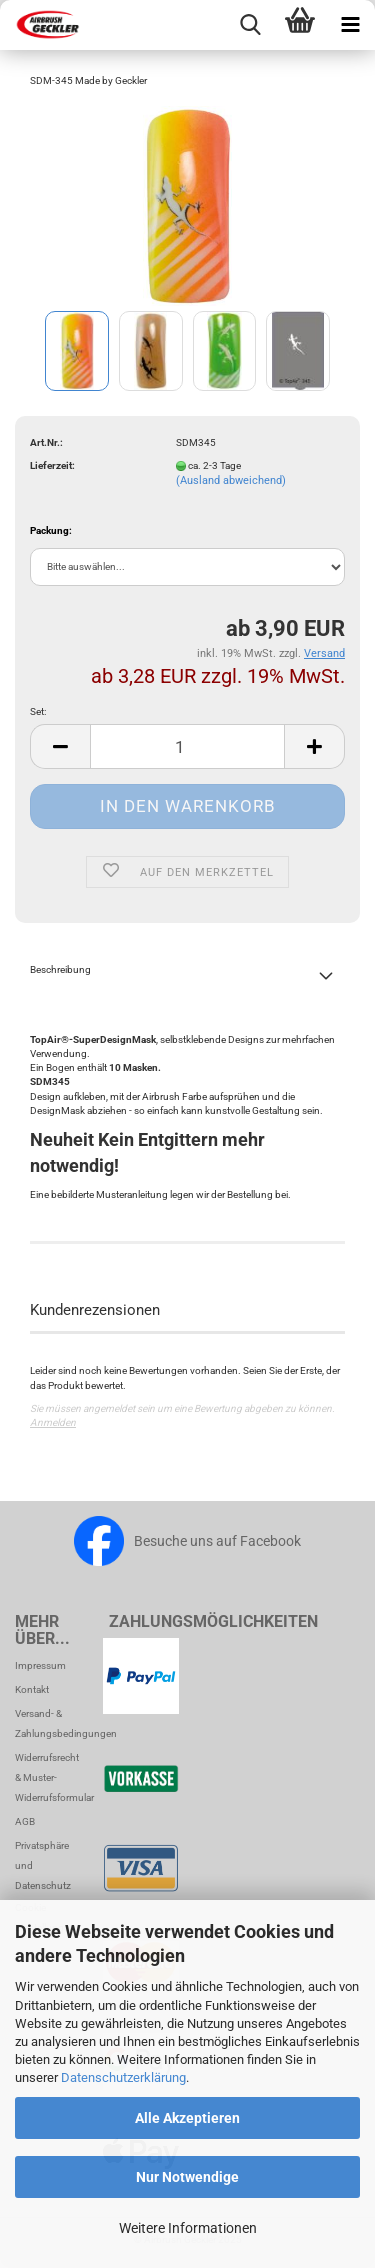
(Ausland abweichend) (231, 480)
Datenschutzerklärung (123, 2077)
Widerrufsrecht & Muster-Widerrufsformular (47, 1777)
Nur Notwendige (187, 2177)
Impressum (40, 1665)
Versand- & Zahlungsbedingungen (47, 1723)
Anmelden (53, 1422)
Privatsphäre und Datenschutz (43, 1865)
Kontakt (32, 1689)
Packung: (51, 530)
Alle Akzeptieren (187, 2118)
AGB (25, 1821)
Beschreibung (60, 969)
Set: (38, 711)
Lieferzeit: (52, 465)
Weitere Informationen (188, 2228)
